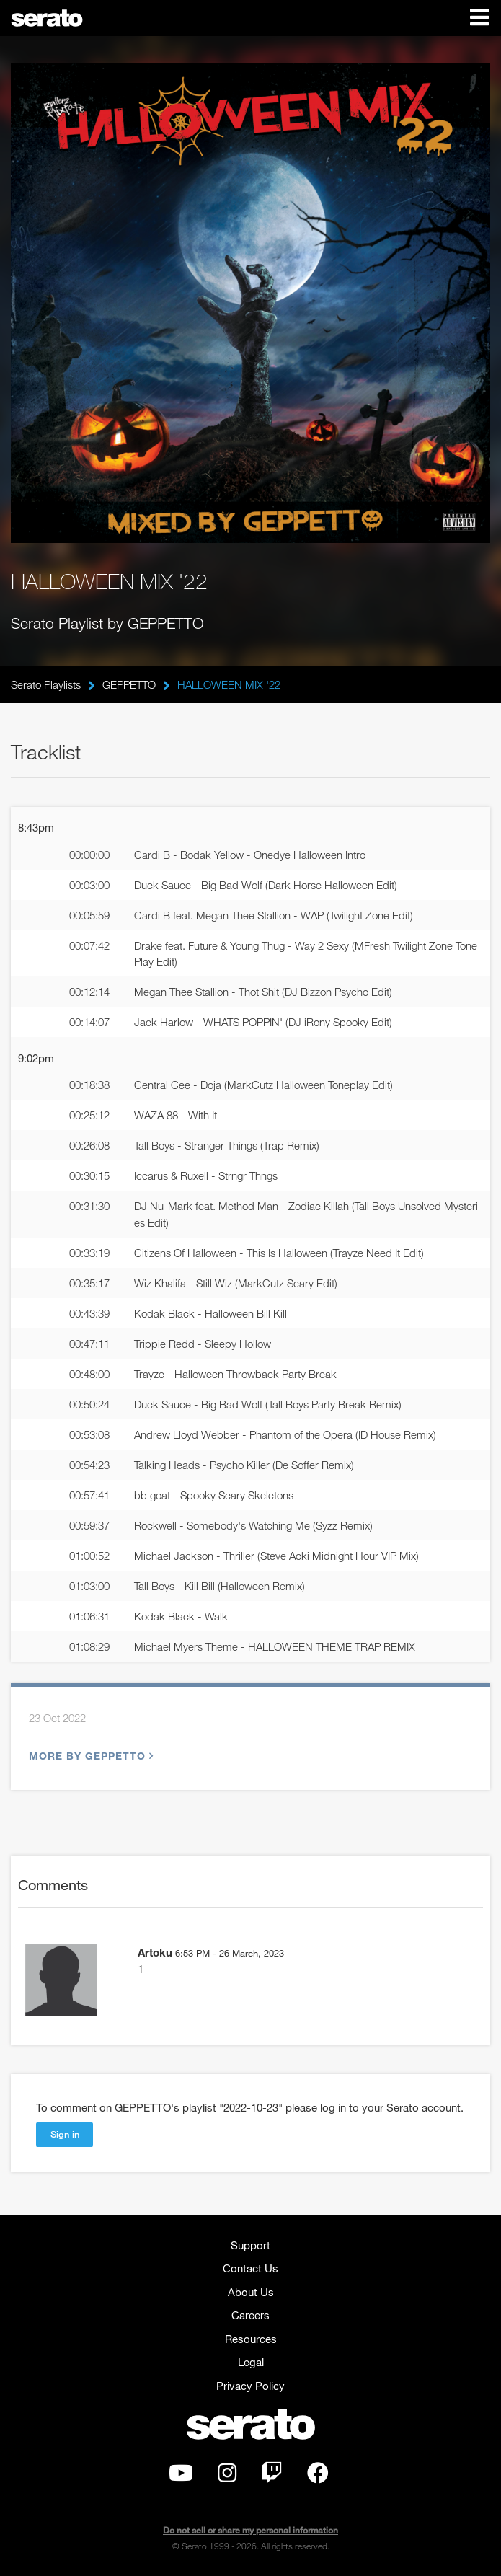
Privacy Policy (250, 2385)
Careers (250, 2314)
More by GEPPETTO (89, 1756)
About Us (251, 2291)
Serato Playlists (46, 684)
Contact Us (250, 2268)
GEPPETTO (129, 684)
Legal (251, 2361)
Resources (251, 2338)
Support (250, 2244)
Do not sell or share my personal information (250, 2530)
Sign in (64, 2134)
